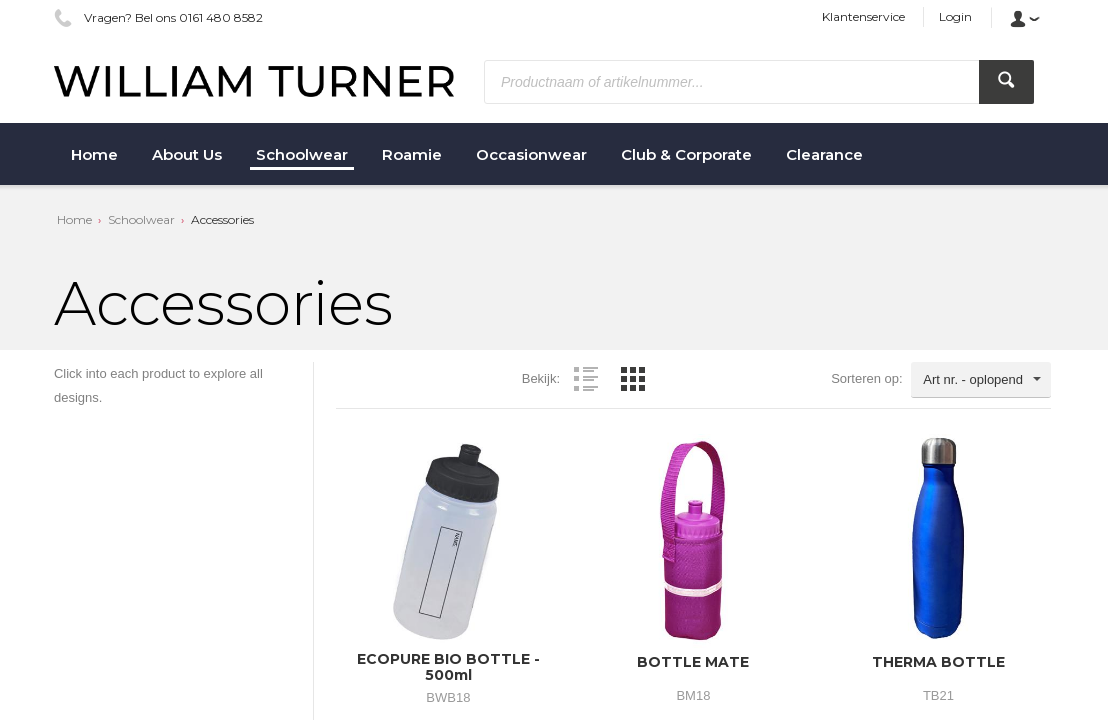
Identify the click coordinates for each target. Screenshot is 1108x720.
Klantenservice (863, 16)
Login (955, 16)
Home (74, 219)
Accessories (222, 219)
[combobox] (981, 380)
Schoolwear (141, 219)
